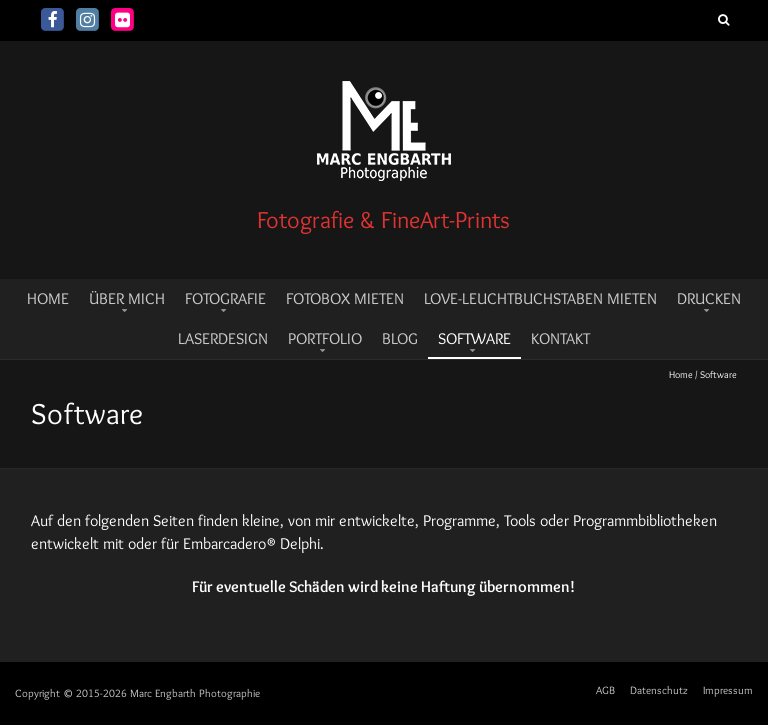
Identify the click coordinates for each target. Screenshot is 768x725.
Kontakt (560, 338)
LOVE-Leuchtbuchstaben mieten (540, 298)
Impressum (728, 690)
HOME (48, 298)
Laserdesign (223, 338)
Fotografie (225, 298)
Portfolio (325, 338)
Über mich (127, 298)
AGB (605, 690)
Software (474, 338)
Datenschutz (659, 690)
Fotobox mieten (345, 298)
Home (681, 374)
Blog (400, 338)
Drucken (709, 298)
